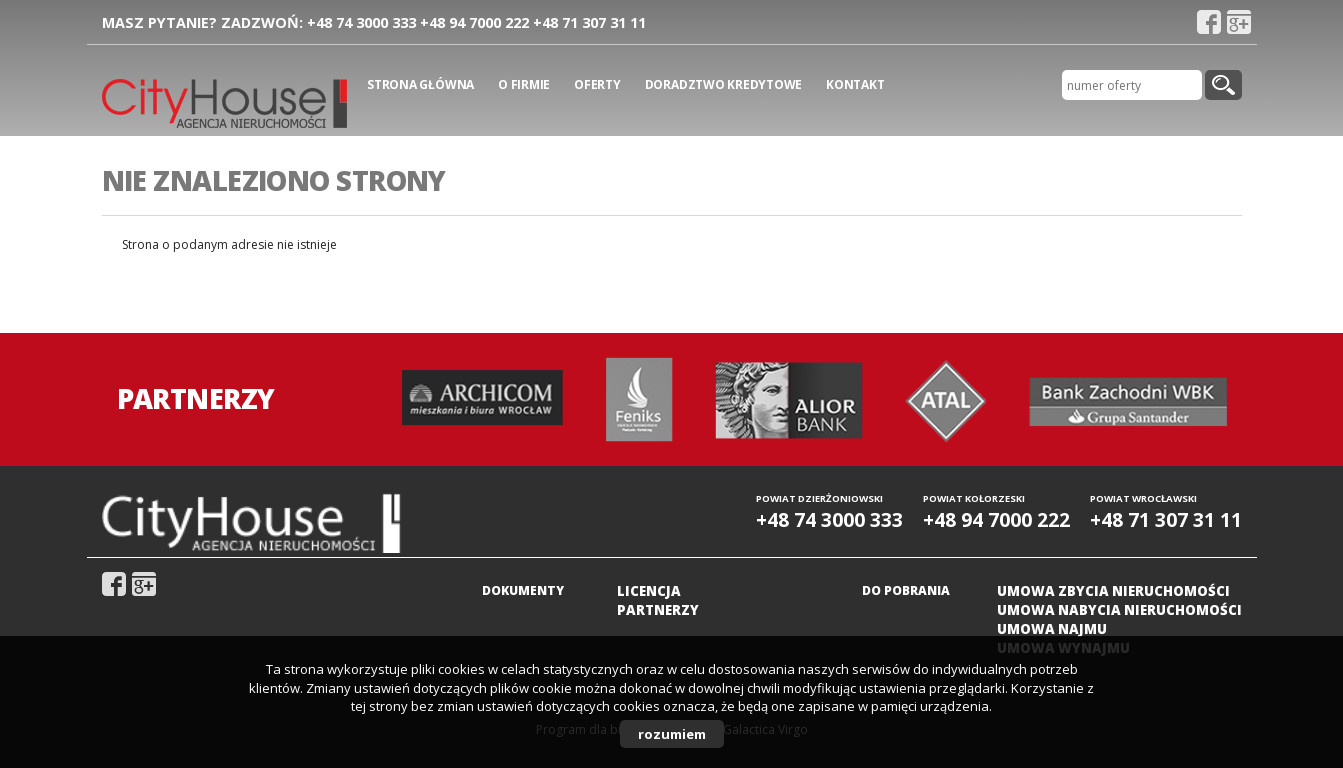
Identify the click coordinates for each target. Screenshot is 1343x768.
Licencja (649, 591)
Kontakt (855, 84)
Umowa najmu (1052, 629)
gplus (1239, 22)
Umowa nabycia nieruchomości (1119, 610)
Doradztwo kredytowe (723, 84)
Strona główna (420, 84)
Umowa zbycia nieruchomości (1113, 591)
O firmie (524, 84)
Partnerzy (658, 610)
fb (1209, 22)
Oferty (597, 84)
